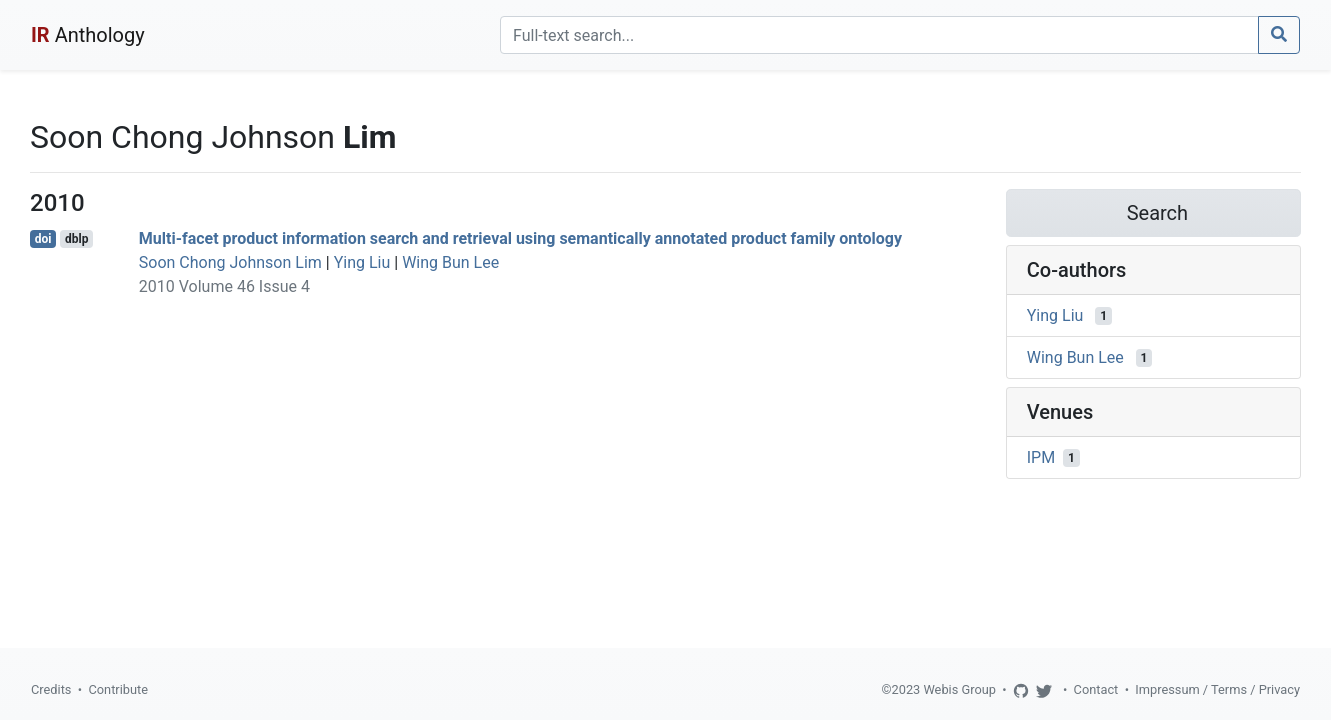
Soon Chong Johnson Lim (230, 262)
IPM (1041, 457)
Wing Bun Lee (450, 262)
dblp (76, 239)
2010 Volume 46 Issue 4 (224, 286)
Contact (1096, 689)
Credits (51, 689)
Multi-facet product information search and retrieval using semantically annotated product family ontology (520, 238)
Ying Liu (362, 262)
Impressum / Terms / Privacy (1217, 689)
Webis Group (959, 689)
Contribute (118, 689)
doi (43, 239)
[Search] (879, 35)
